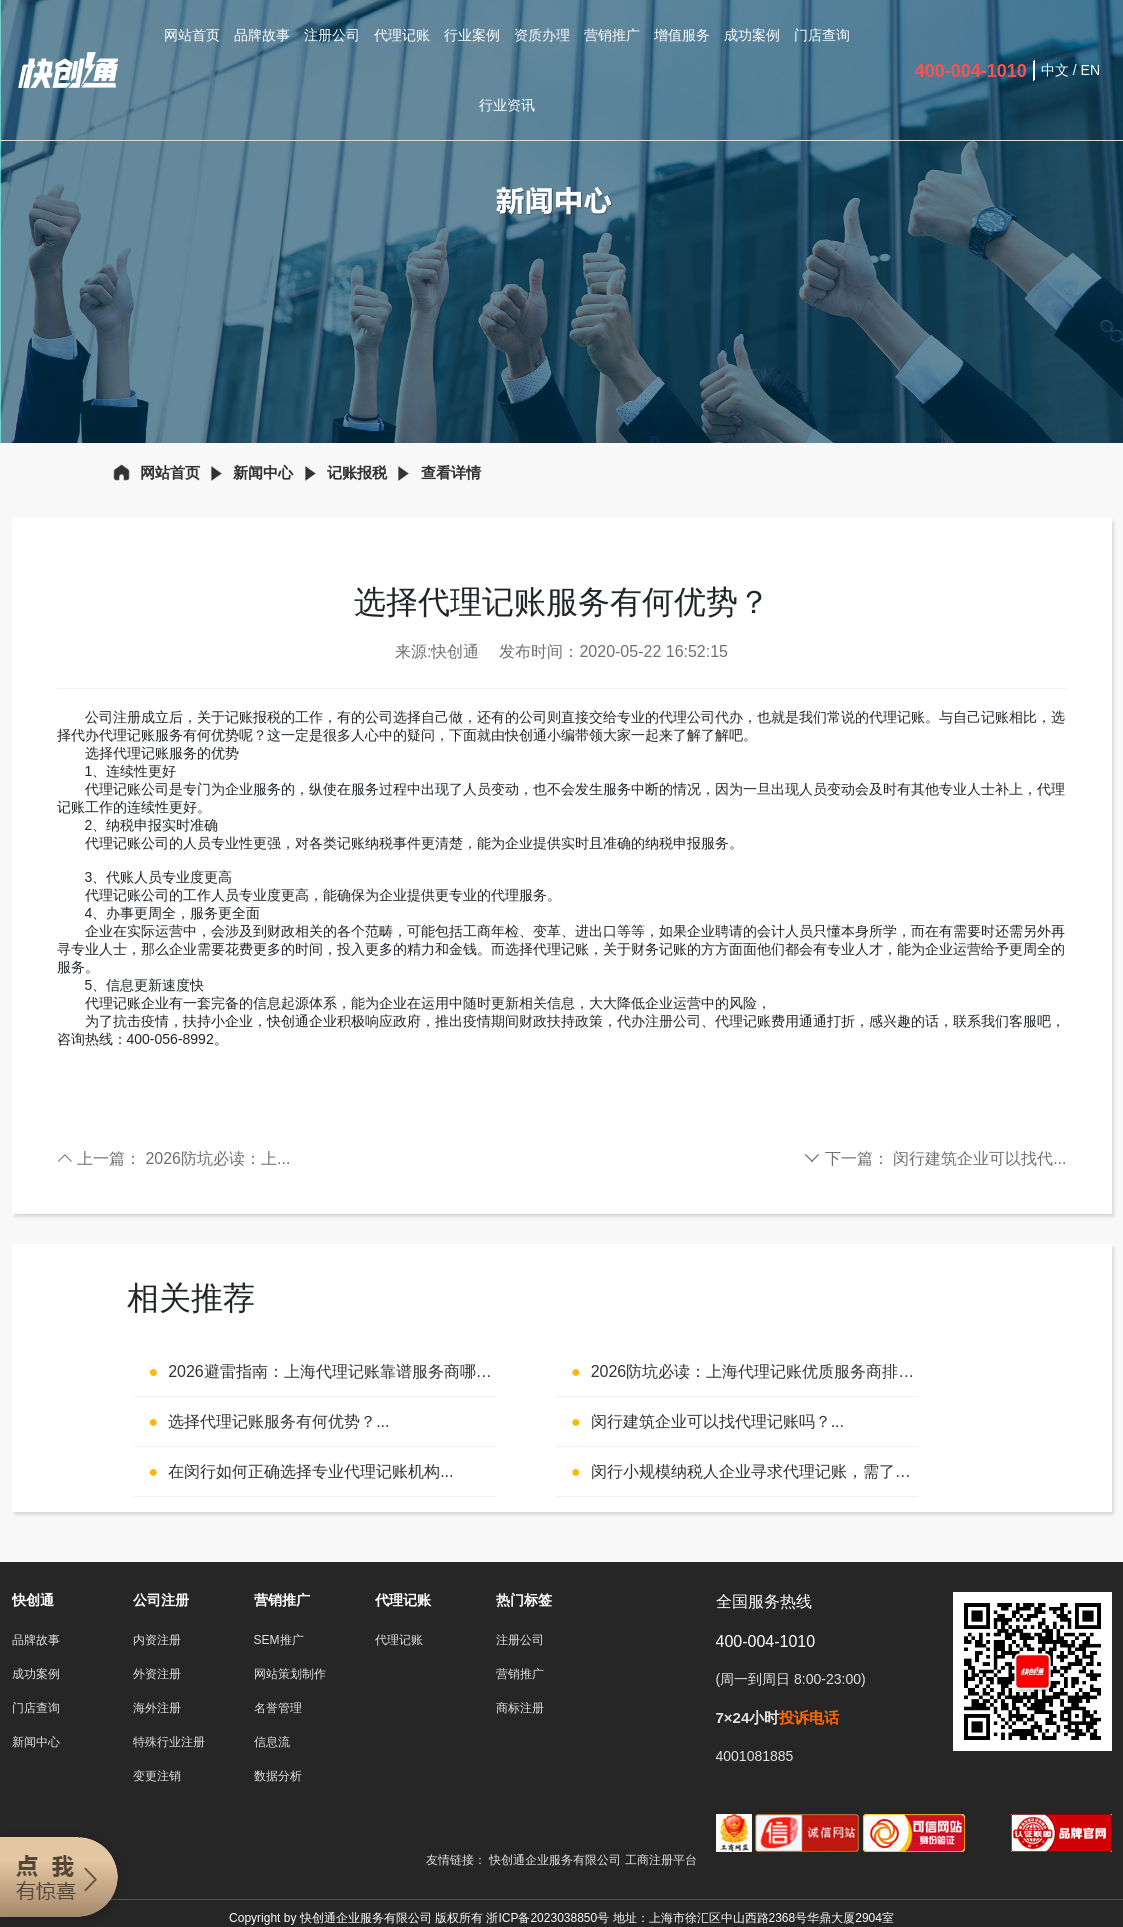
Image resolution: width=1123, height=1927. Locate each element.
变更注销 (157, 1776)
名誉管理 (278, 1708)
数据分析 (278, 1776)
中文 (1055, 70)
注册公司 (332, 35)
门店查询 (822, 35)
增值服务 (682, 35)
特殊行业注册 (169, 1742)
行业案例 (472, 35)
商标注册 (520, 1708)
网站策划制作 (290, 1674)
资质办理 (542, 35)
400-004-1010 (971, 71)
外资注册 (157, 1674)
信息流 (272, 1742)
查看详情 (451, 472)
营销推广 (612, 35)
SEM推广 (279, 1640)
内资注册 (157, 1640)
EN (1090, 70)
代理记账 (402, 35)
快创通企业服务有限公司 (556, 1860)
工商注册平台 (661, 1860)
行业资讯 (507, 105)
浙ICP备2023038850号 (547, 1918)
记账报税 (357, 472)
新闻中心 (263, 472)
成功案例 (752, 35)
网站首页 (192, 35)
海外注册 (157, 1708)
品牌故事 (262, 35)
